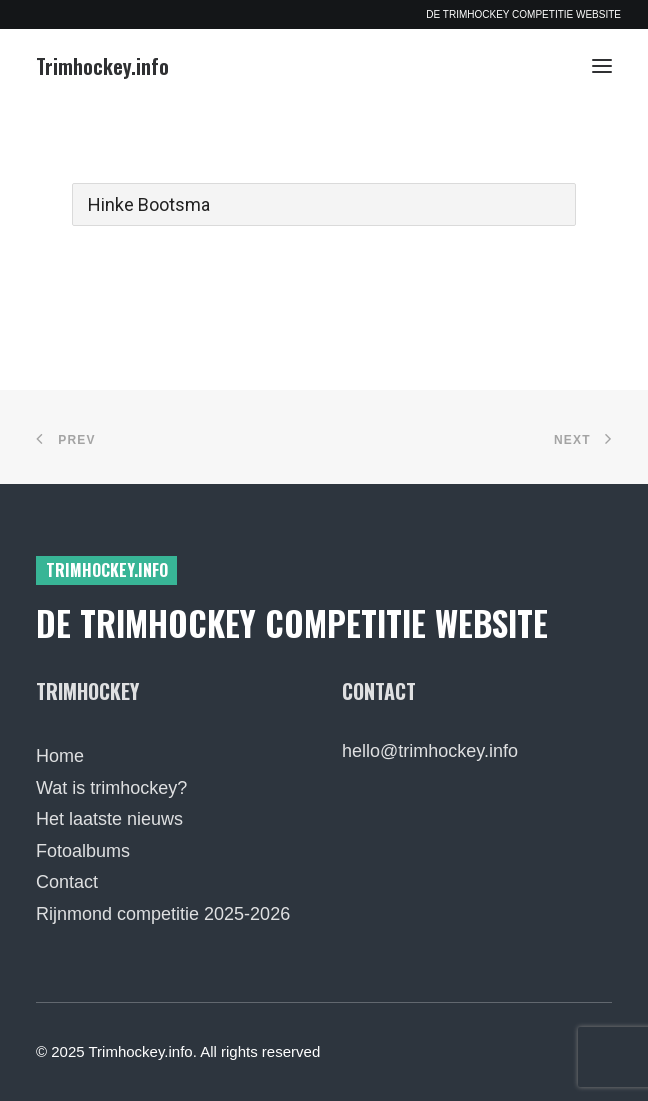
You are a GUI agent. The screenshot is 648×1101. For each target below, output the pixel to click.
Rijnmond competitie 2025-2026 (163, 914)
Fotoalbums (83, 851)
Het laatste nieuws (109, 819)
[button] (602, 66)
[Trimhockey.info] (102, 66)
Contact (67, 882)
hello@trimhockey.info (430, 751)
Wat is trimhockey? (111, 788)
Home (60, 756)
